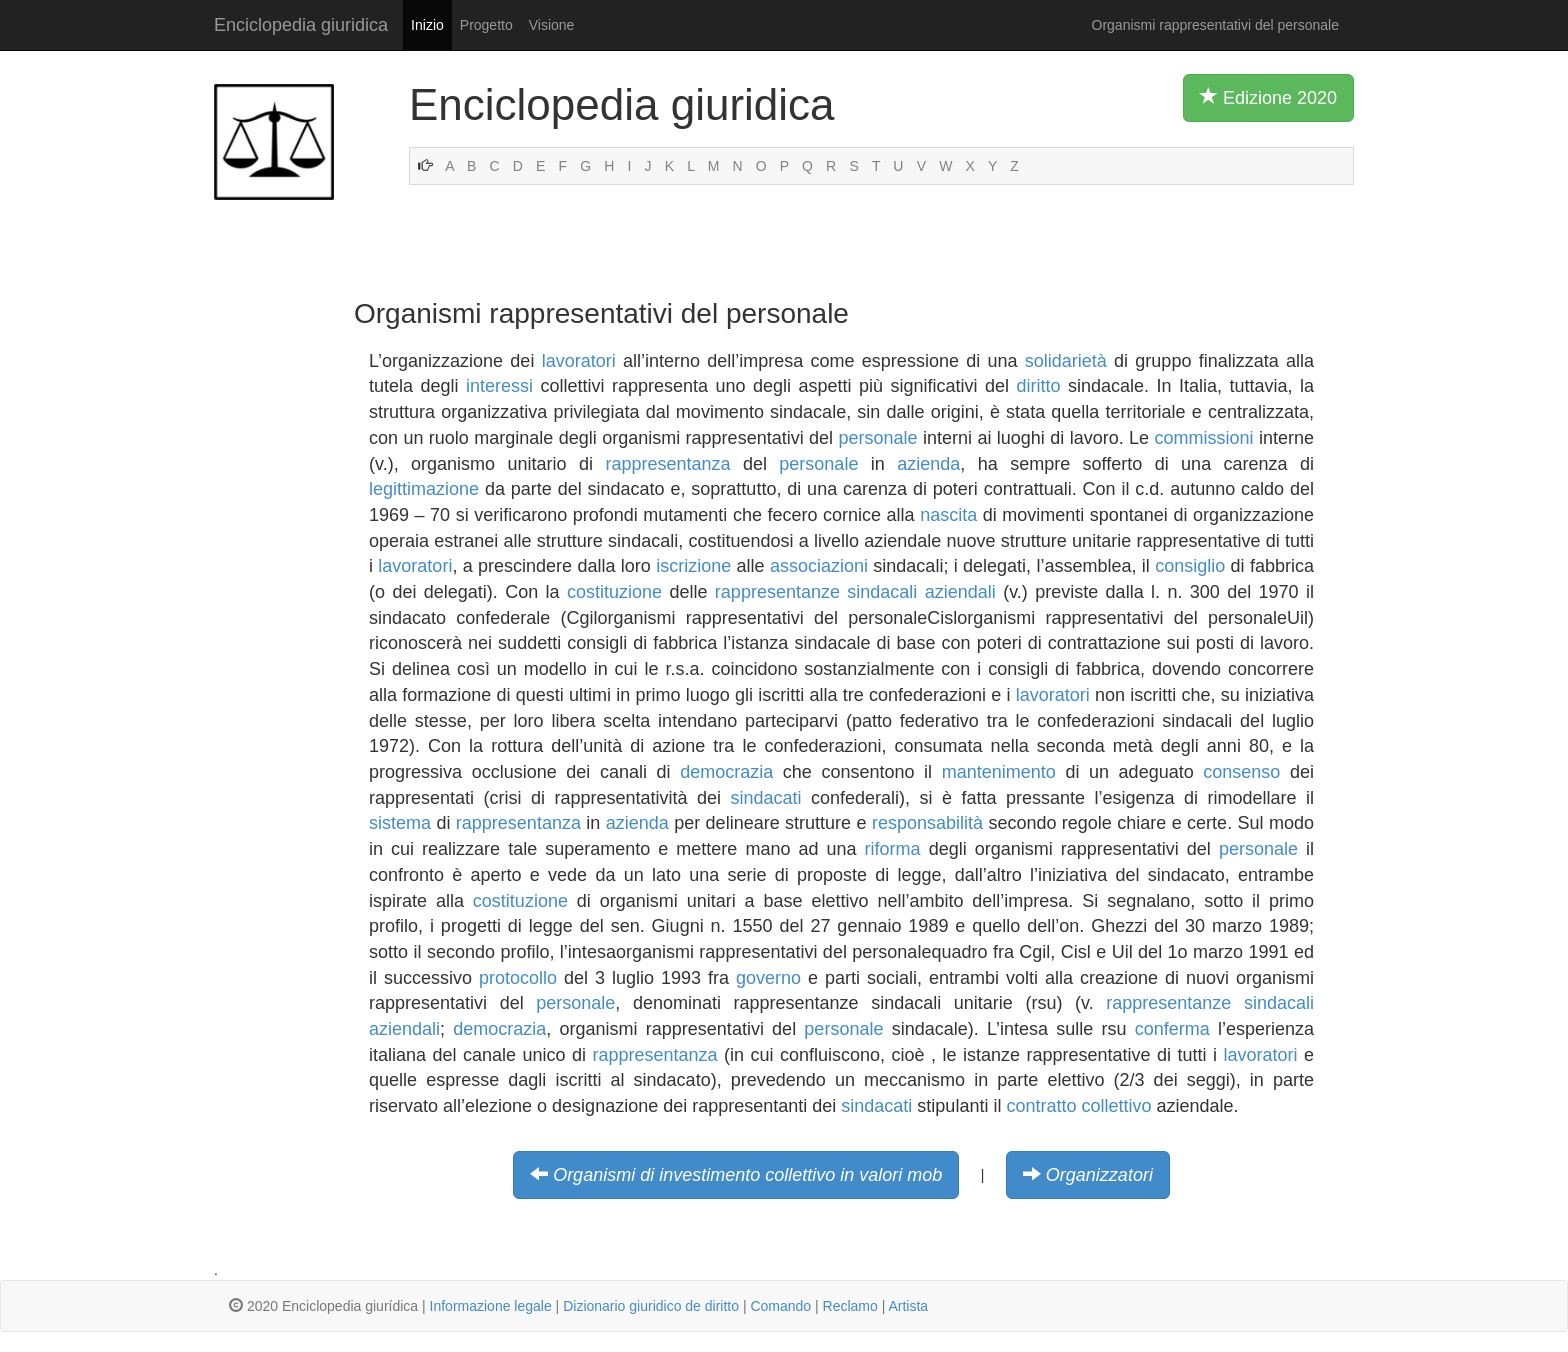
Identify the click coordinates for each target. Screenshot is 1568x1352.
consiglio (1190, 566)
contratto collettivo (1078, 1106)
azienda (928, 464)
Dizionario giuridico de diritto (651, 1306)
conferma (1172, 1029)
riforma (893, 849)
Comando (780, 1306)
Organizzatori (1099, 1175)
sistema (400, 823)
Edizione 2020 (1268, 97)
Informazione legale (491, 1306)
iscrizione (693, 566)
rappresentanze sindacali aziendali (855, 592)
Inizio (427, 25)
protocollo (518, 978)
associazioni (819, 566)
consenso (1241, 772)
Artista (908, 1306)
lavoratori (579, 361)
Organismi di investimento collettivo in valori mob (747, 1175)
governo (768, 978)
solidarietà (1066, 361)
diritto (1039, 386)
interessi (499, 386)
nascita (948, 515)
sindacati (766, 798)
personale (878, 438)
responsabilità (927, 823)
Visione (552, 25)
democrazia (726, 772)
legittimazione (424, 489)
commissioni (1204, 438)
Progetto (486, 25)
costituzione (614, 592)
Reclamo (850, 1306)
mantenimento (999, 772)
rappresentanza (667, 464)
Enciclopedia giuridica (301, 25)
